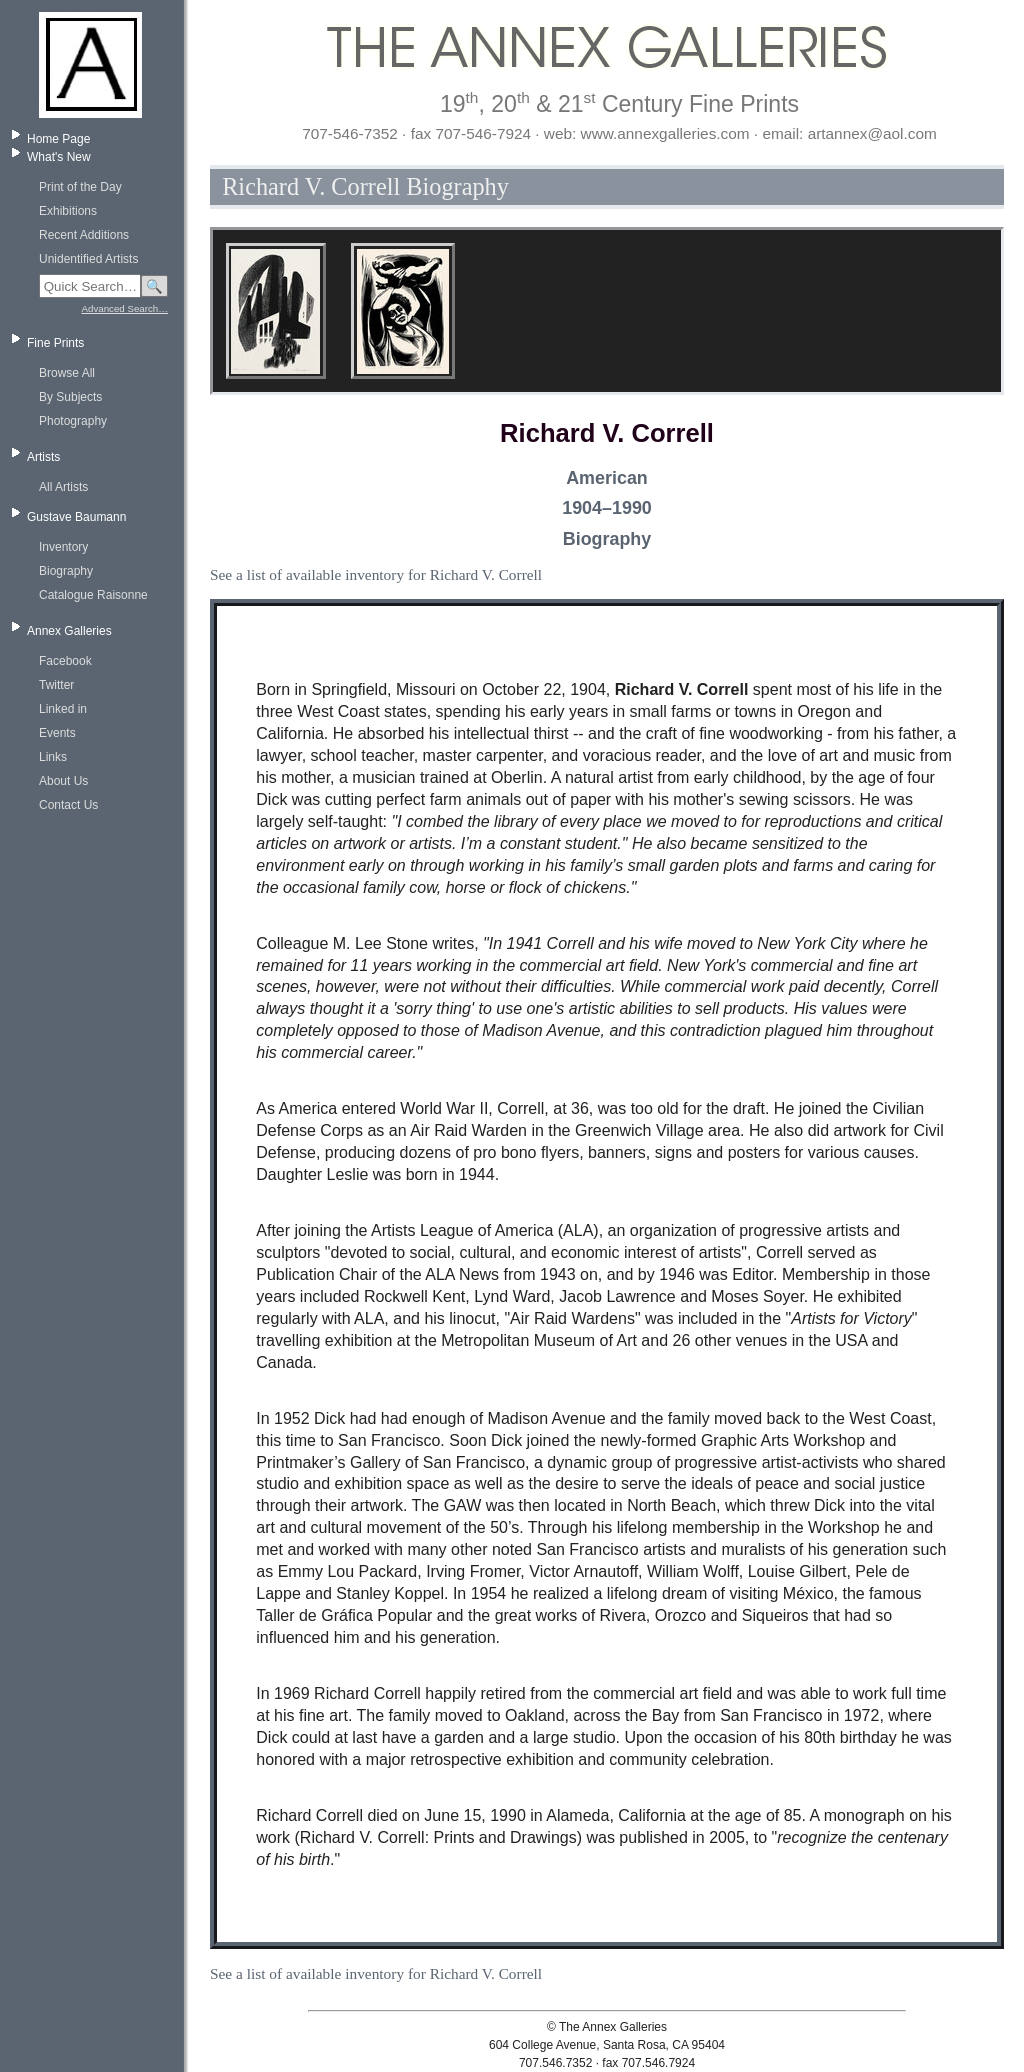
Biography (66, 571)
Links (53, 757)
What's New (59, 157)
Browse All (67, 373)
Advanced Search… (125, 308)
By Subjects (70, 397)
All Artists (63, 487)
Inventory (63, 547)
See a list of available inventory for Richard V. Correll (376, 574)
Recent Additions (84, 235)
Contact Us (68, 805)
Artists (43, 457)
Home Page (58, 139)
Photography (73, 421)
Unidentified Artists (88, 259)
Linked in (63, 709)
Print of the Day (80, 187)
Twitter (56, 685)
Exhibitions (68, 211)
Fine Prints (55, 343)
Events (57, 733)
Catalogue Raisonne (93, 595)
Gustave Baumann (76, 517)
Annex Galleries (69, 631)
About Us (63, 781)
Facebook (65, 661)
